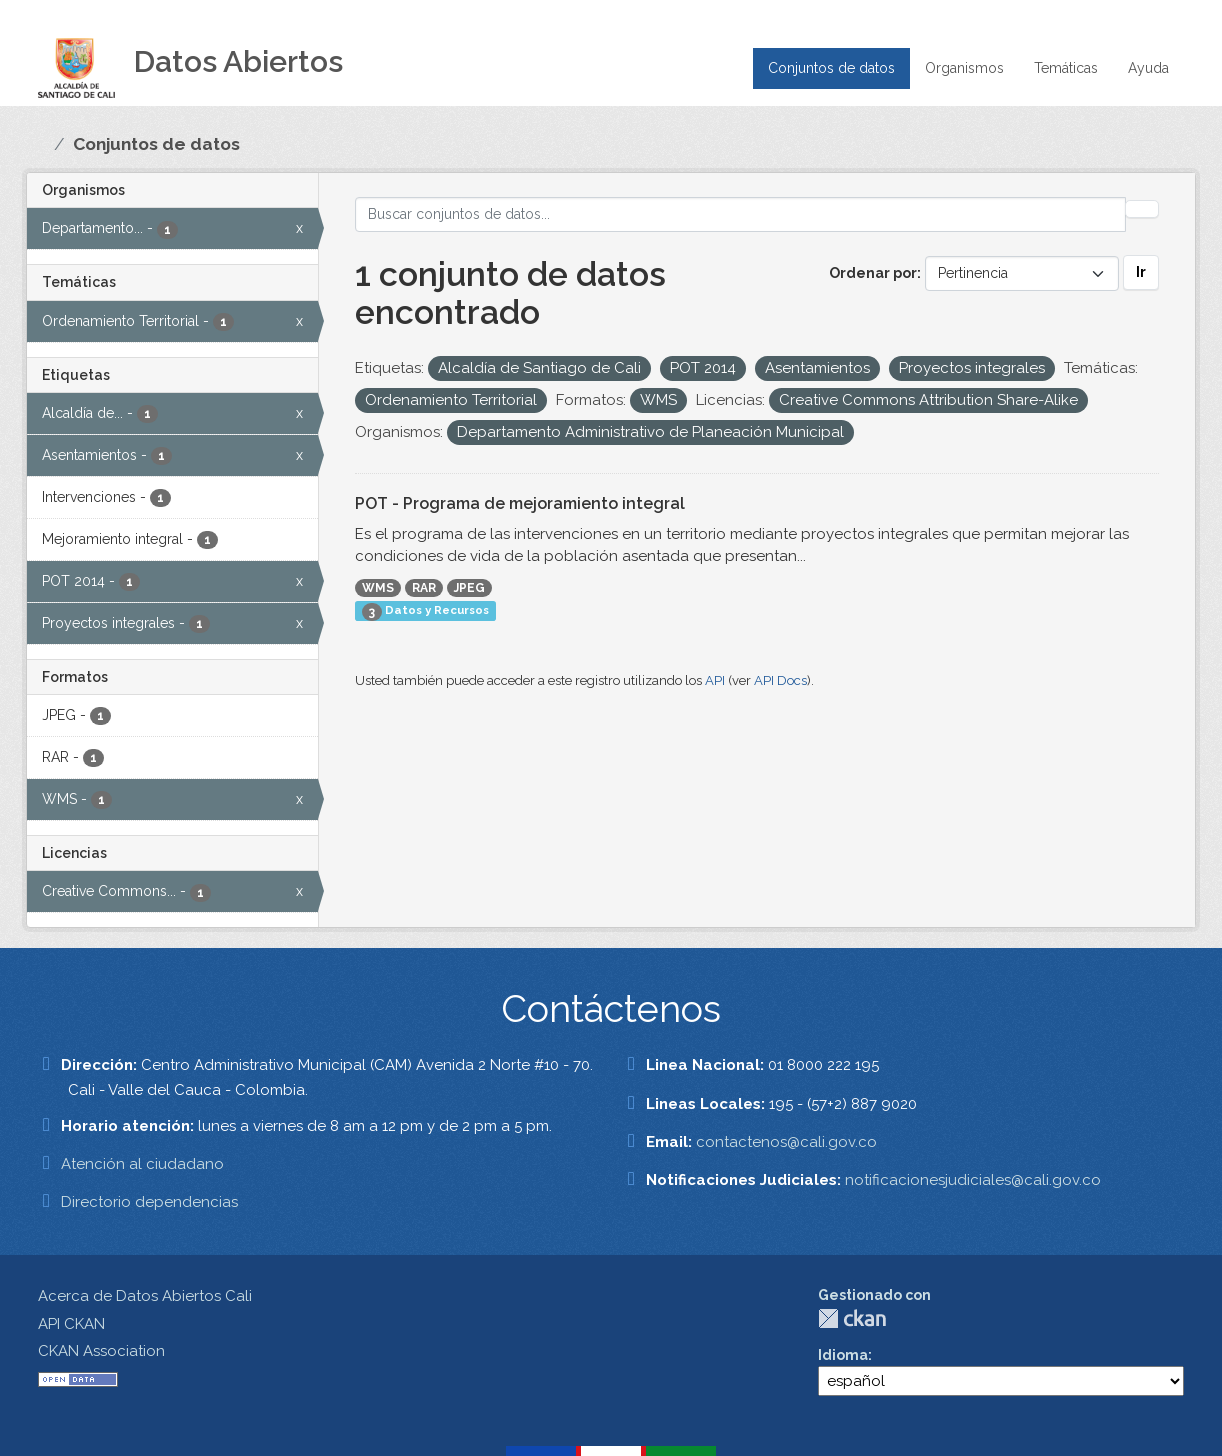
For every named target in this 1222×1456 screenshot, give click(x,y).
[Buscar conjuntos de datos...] (740, 214)
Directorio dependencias (149, 1202)
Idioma (843, 1355)
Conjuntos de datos (831, 68)
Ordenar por (873, 273)
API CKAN (71, 1324)
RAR (424, 588)
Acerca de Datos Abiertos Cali (145, 1296)
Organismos (964, 68)
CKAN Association (101, 1351)
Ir (1141, 272)
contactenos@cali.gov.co (786, 1142)
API (715, 680)
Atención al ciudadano (142, 1164)
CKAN (852, 1318)
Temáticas (1066, 68)
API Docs (780, 680)
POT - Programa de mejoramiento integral (520, 503)
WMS (378, 588)
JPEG (469, 588)
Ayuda (1148, 68)
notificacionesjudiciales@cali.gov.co (973, 1180)
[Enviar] (1142, 209)
